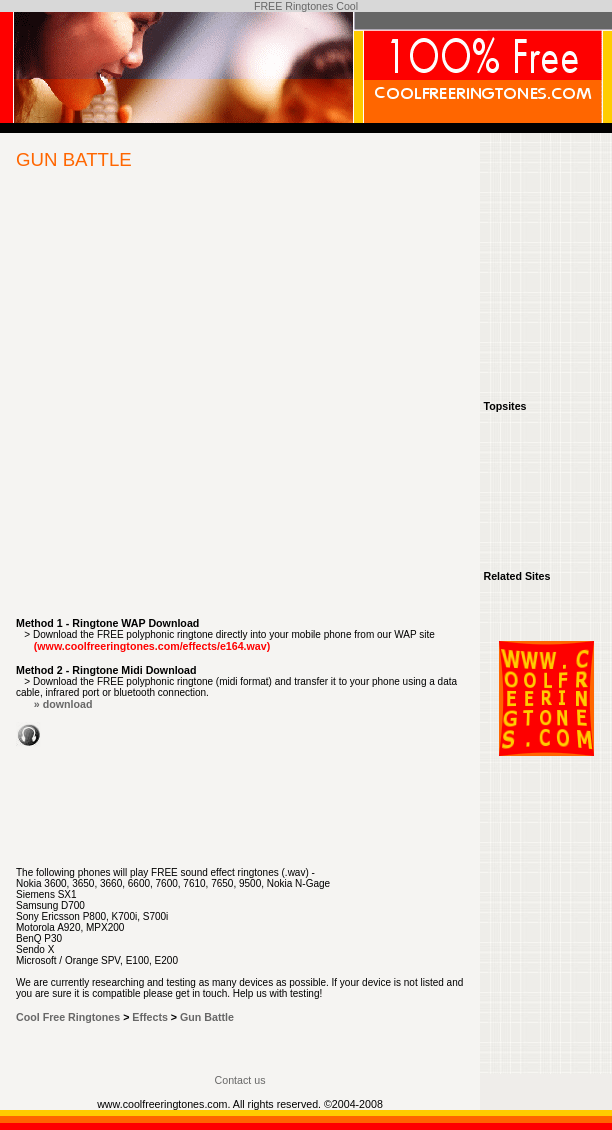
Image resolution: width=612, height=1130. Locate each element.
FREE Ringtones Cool (306, 6)
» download (63, 704)
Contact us (240, 1080)
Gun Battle (207, 1017)
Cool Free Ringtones (68, 1017)
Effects (150, 1017)
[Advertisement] (187, 405)
